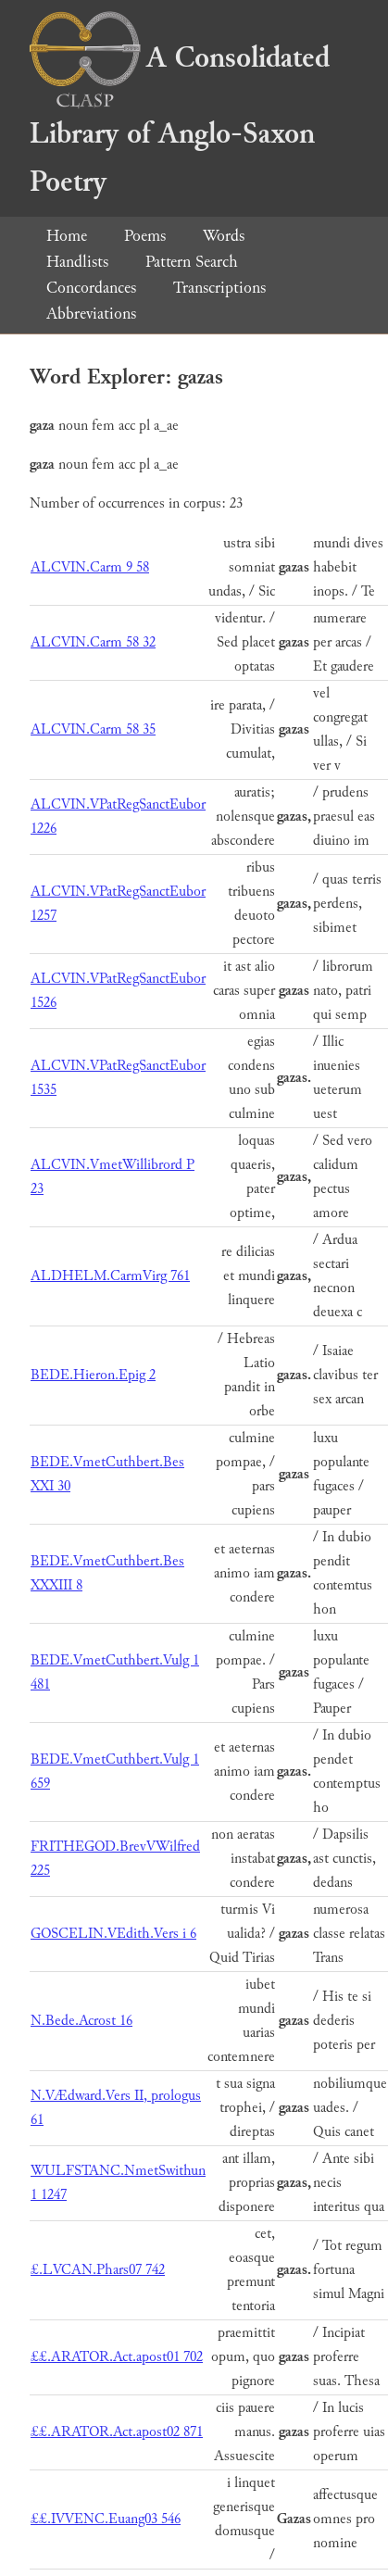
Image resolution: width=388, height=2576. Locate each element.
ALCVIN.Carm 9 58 (90, 567)
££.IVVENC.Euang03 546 (106, 2519)
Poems (145, 235)
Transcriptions (219, 287)
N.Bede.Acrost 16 (81, 2020)
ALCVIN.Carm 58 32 (93, 642)
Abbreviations (91, 313)
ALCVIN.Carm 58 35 (93, 729)
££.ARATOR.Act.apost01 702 (117, 2357)
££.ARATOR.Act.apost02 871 (117, 2432)
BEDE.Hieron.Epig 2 (93, 1375)
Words (223, 235)
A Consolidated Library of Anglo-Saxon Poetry (180, 120)
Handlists (77, 261)
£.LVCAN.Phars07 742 (98, 2270)
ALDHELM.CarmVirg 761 (110, 1276)
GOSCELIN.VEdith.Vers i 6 (113, 1933)
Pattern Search (191, 261)
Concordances (91, 287)
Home (66, 235)
